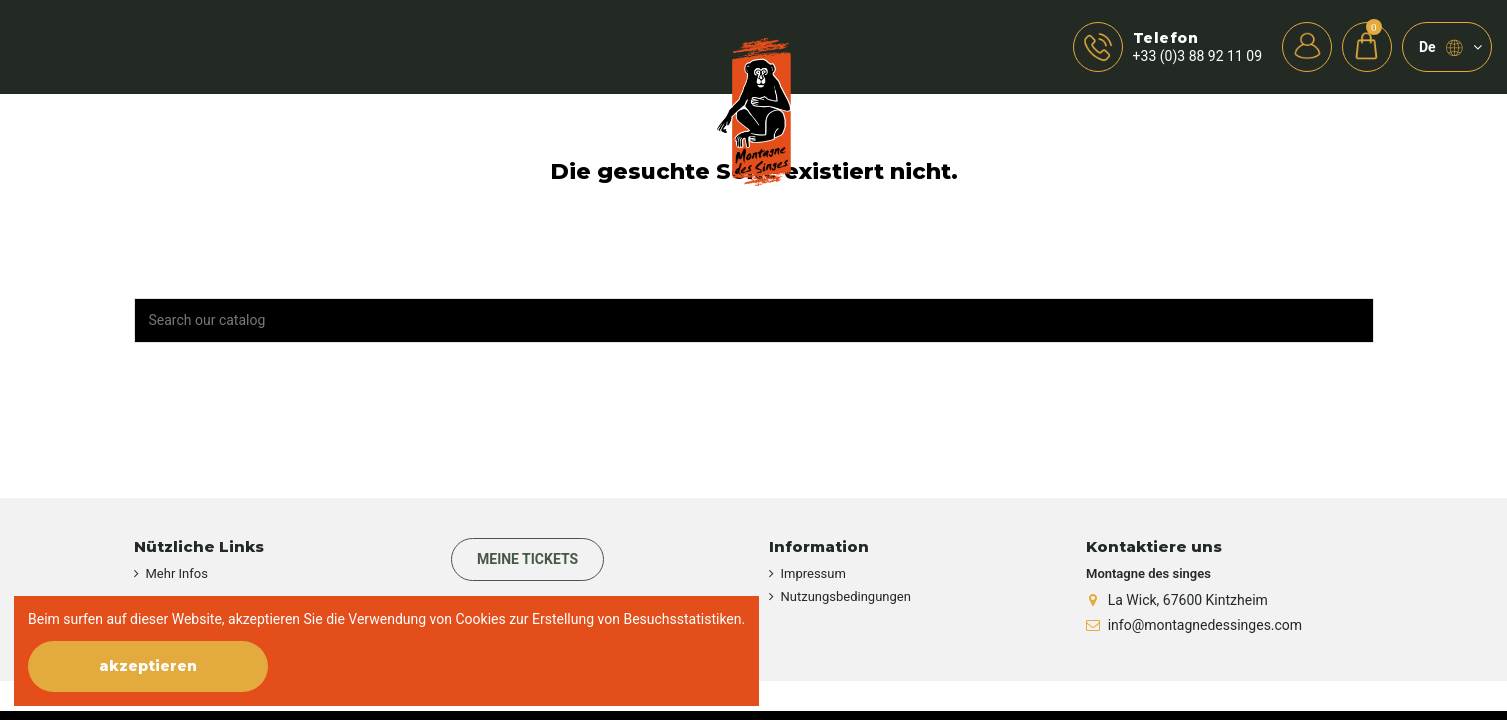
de (1450, 48)
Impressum (813, 573)
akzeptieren (148, 666)
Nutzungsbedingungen (846, 596)
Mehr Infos (177, 573)
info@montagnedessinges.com (1205, 625)
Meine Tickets (527, 559)
